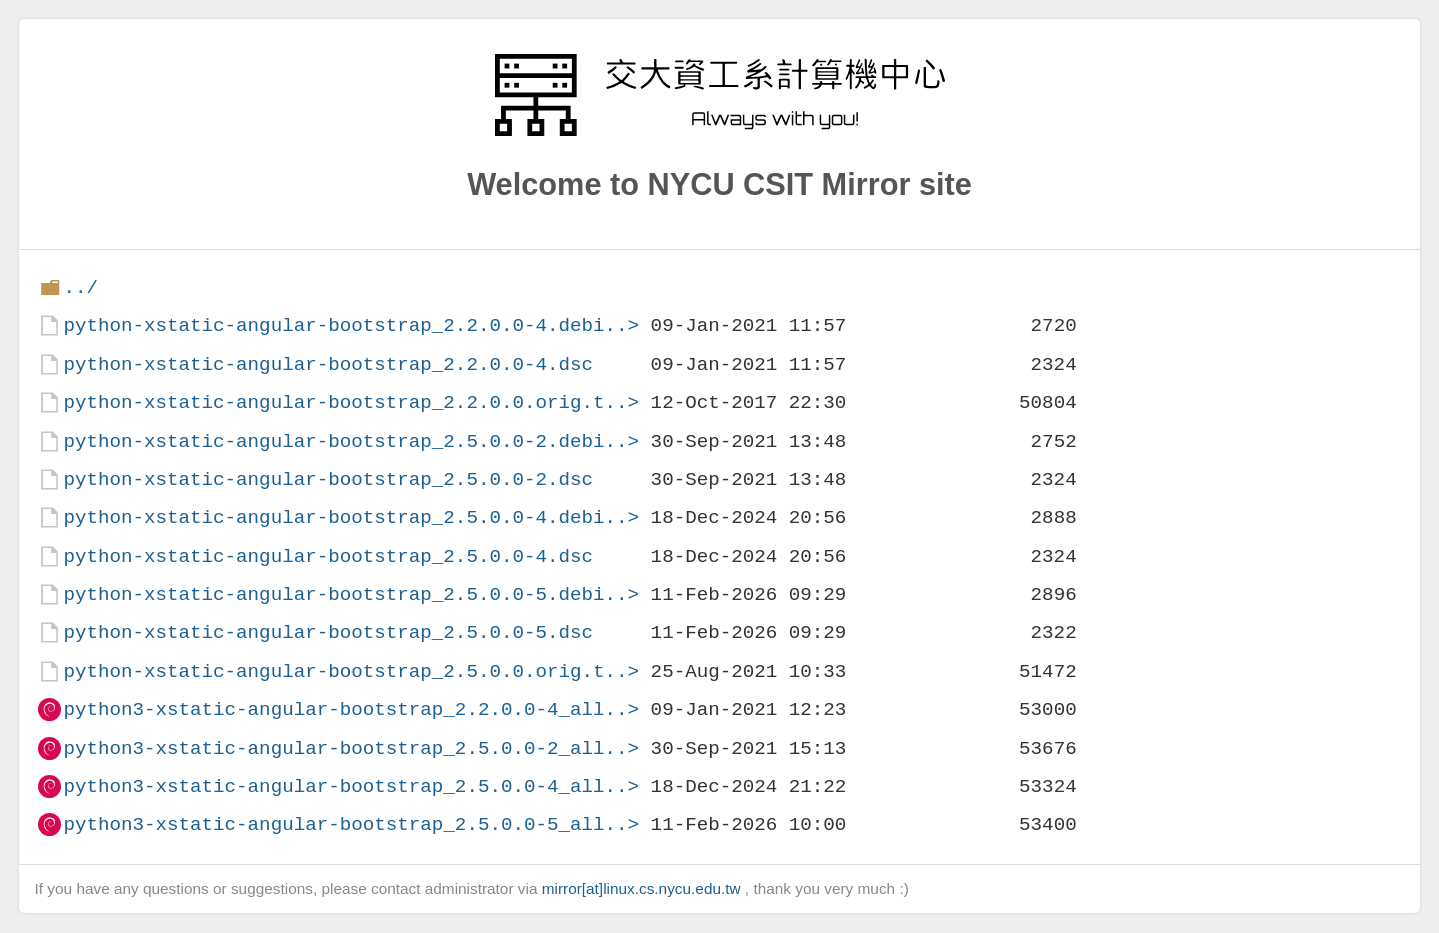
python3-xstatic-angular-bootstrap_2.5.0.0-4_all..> (351, 786)
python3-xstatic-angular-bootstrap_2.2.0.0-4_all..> (351, 709)
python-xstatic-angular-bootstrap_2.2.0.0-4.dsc (328, 364)
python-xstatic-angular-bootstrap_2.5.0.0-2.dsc (328, 479)
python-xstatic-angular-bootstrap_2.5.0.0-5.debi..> (351, 594)
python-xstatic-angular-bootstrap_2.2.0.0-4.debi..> (351, 325)
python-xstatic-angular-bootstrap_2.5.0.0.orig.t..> (351, 671)
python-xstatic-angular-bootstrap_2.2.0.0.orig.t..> (351, 402)
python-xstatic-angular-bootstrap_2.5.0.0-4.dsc (328, 556)
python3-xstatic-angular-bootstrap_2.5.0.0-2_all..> (351, 748)
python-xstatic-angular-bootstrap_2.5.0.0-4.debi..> (351, 517)
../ (80, 287)
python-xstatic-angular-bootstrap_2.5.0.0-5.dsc (328, 632)
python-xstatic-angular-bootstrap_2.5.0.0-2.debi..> (351, 441)
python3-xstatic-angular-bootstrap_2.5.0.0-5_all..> (351, 824)
